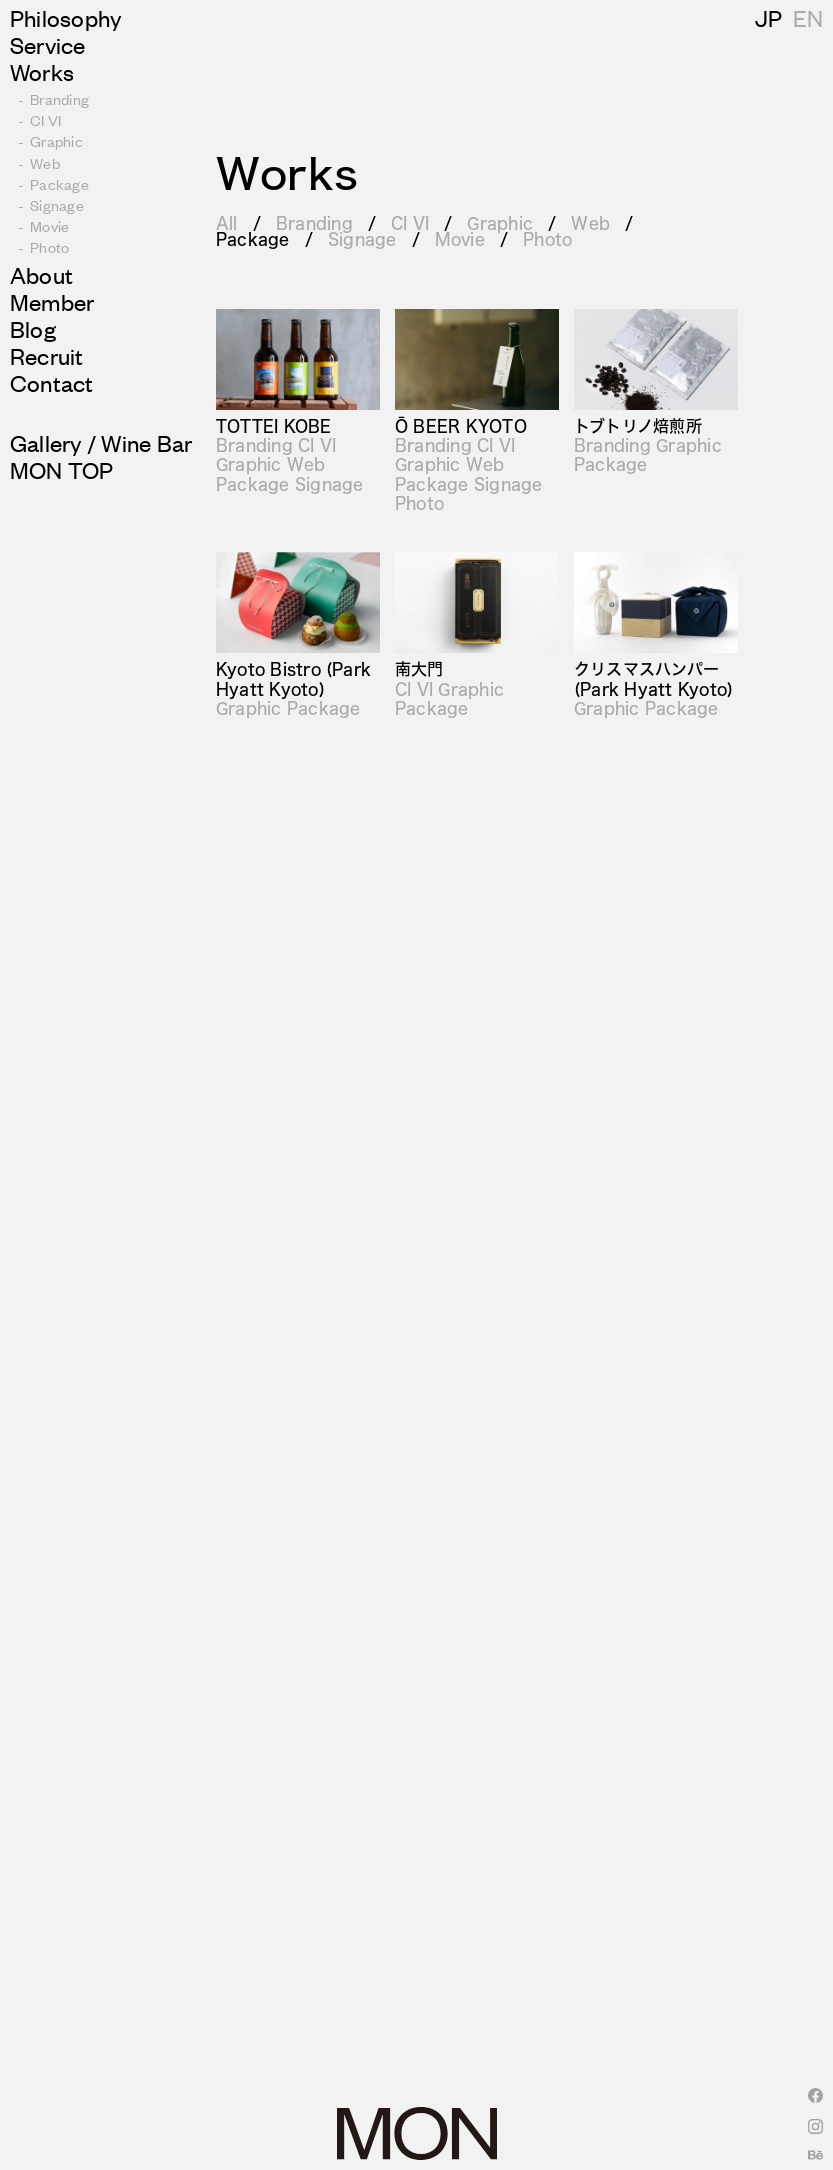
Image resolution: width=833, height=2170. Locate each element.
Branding (314, 222)
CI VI (410, 222)
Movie (460, 238)
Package (253, 238)
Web (590, 222)
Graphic (500, 222)
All (227, 222)
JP (806, 17)
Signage (362, 238)
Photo (547, 238)
